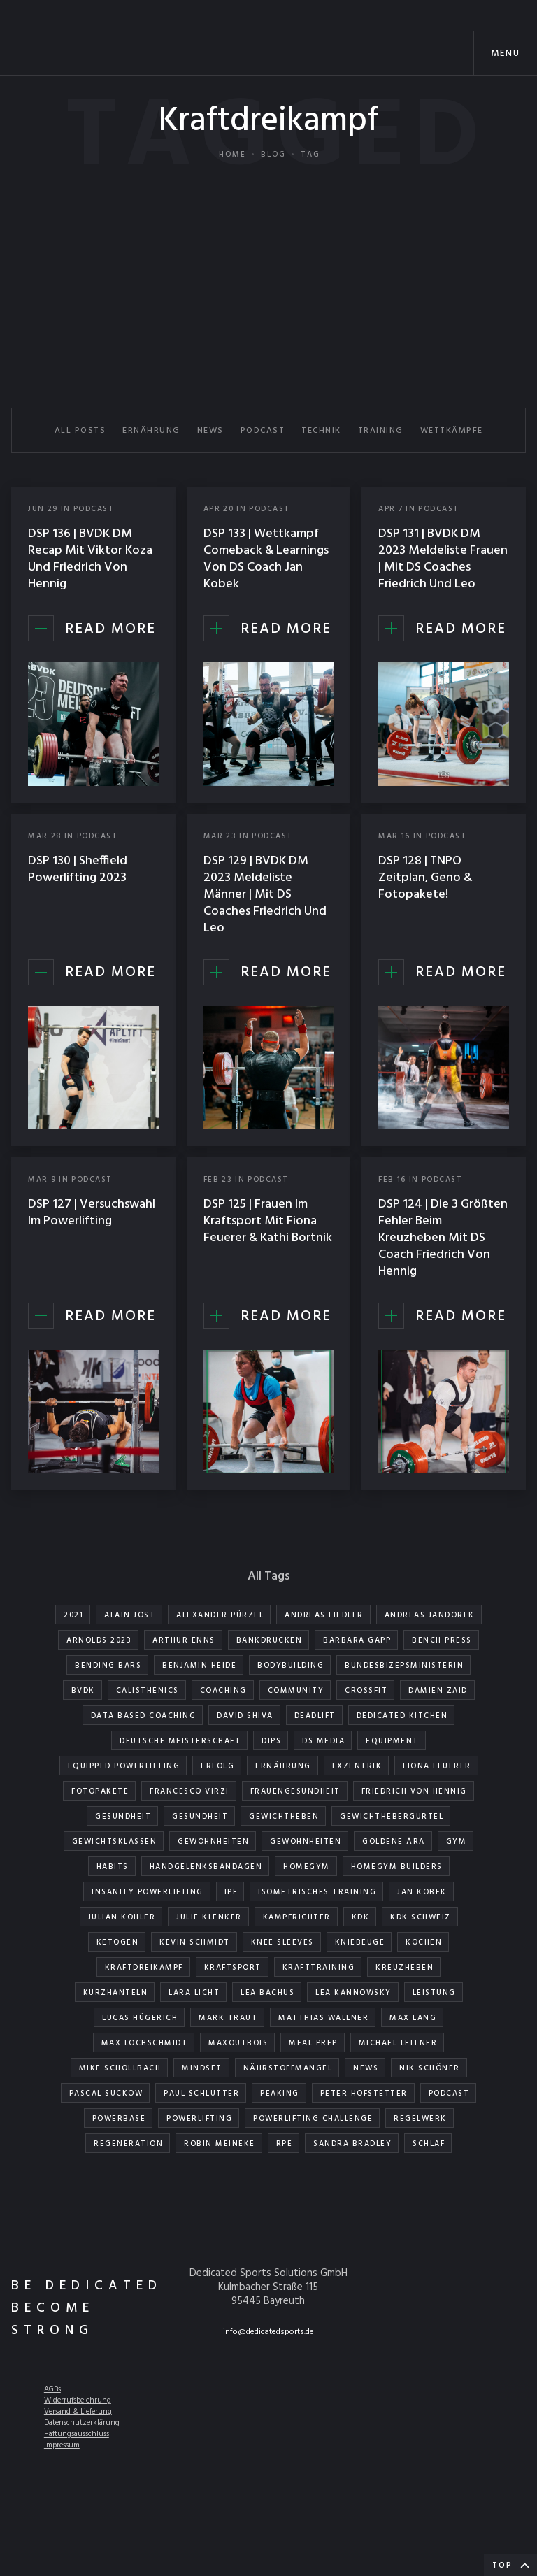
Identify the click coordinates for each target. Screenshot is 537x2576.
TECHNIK (321, 431)
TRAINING (380, 431)
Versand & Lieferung (78, 2411)
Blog (273, 154)
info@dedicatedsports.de (268, 2332)
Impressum (62, 2445)
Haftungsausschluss (76, 2434)
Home (232, 154)
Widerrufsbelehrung (77, 2400)
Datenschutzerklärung (82, 2422)
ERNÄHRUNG (151, 431)
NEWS (210, 431)
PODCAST (263, 431)
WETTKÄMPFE (451, 431)
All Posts (80, 431)
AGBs (52, 2389)
